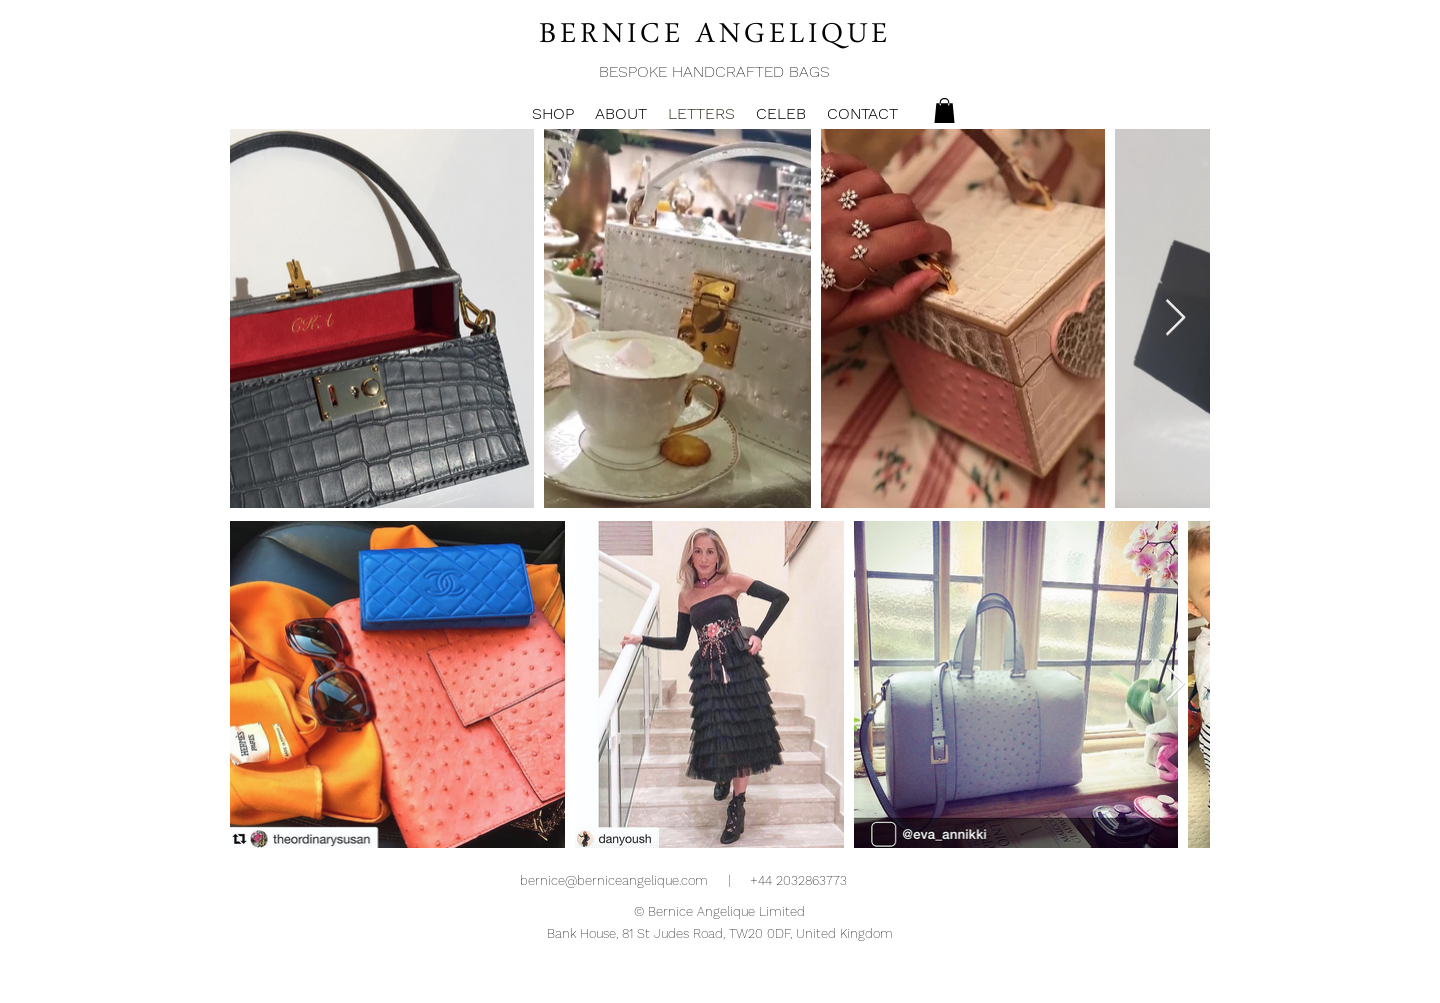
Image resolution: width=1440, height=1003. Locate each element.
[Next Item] (1175, 318)
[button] (944, 110)
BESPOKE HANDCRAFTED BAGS (714, 71)
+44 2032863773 (798, 880)
